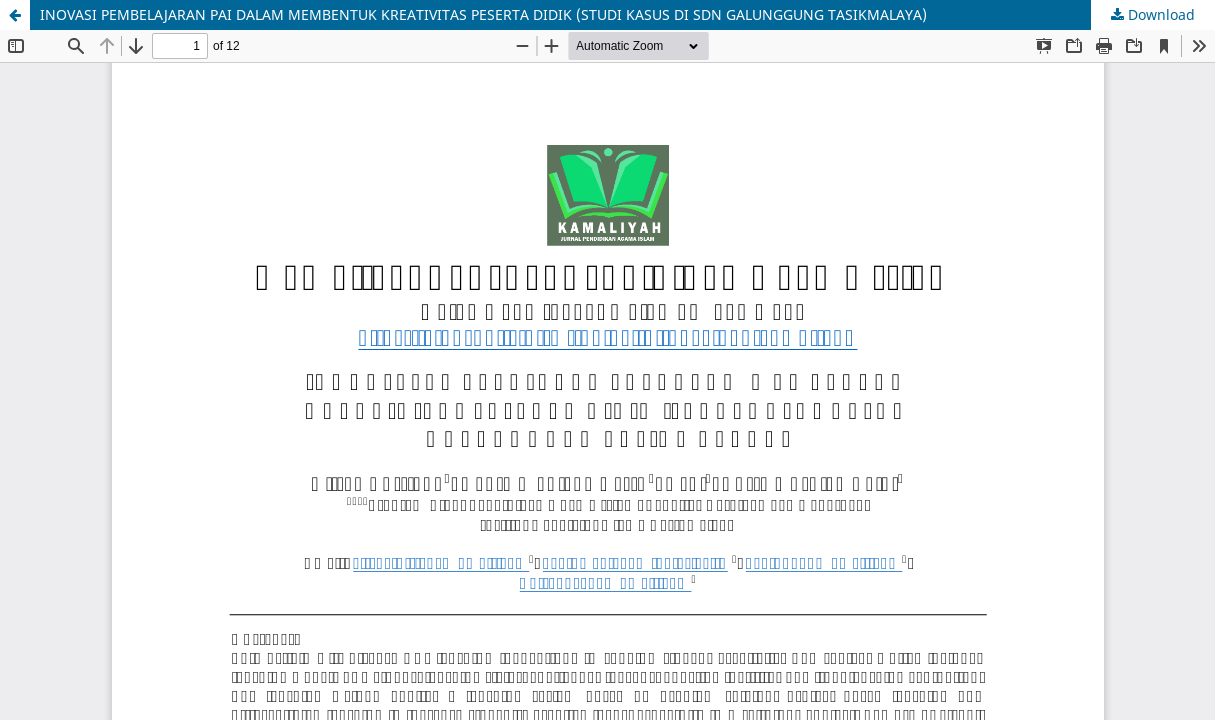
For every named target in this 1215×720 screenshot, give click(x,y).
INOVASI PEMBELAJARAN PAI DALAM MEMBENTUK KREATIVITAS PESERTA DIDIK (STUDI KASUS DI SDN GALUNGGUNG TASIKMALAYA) (483, 14)
